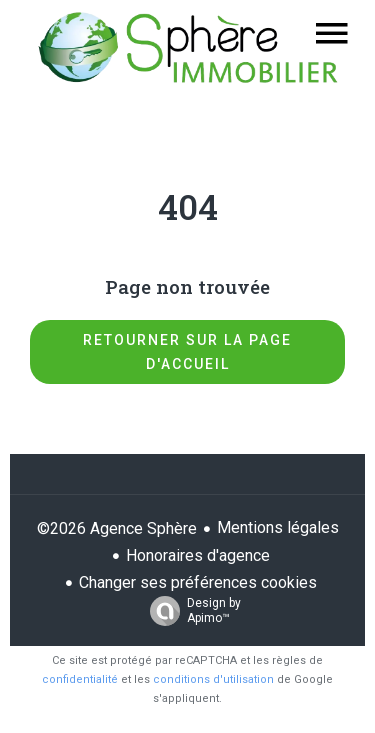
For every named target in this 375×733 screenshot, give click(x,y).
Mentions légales (278, 527)
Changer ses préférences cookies (198, 582)
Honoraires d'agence (198, 555)
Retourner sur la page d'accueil (187, 352)
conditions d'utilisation (213, 679)
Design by (190, 611)
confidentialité (80, 679)
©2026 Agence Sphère (117, 528)
